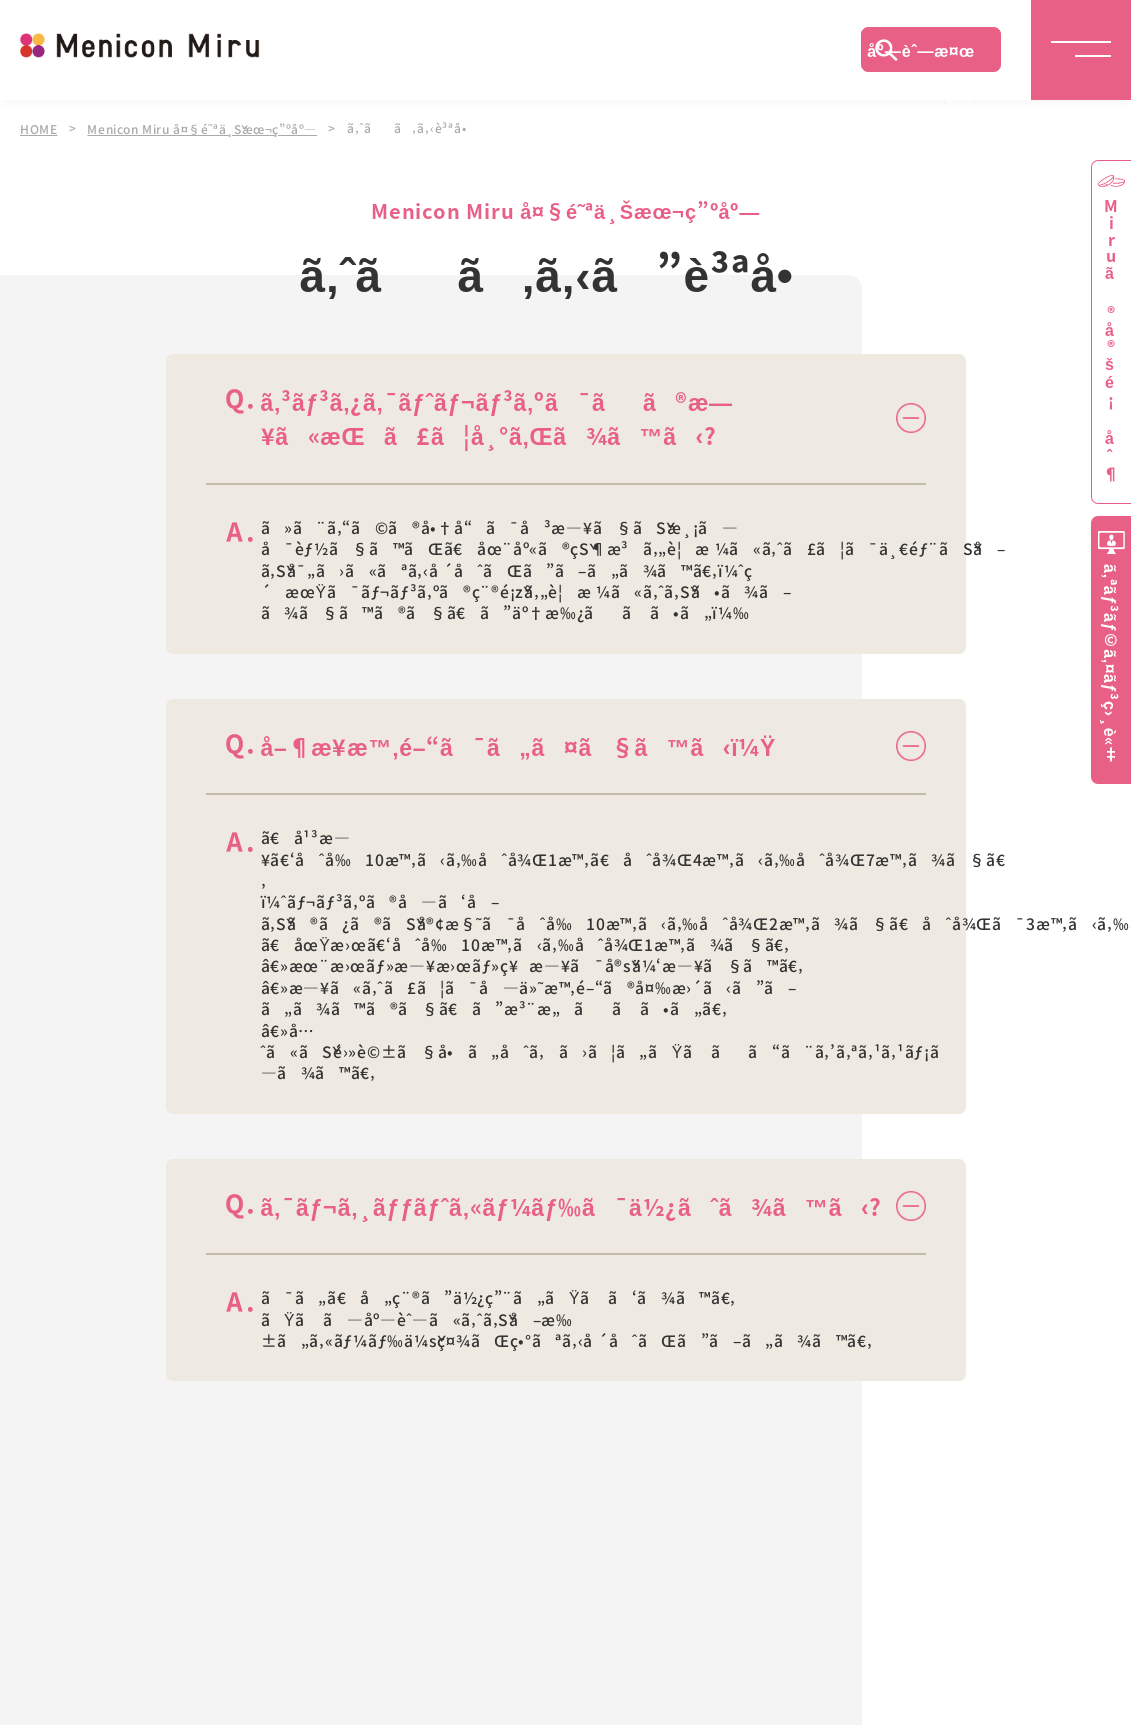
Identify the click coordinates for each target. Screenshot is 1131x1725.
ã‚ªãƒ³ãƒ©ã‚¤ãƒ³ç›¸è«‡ (1111, 663)
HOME (39, 128)
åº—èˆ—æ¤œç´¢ (921, 55)
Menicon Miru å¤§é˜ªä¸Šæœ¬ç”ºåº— (206, 128)
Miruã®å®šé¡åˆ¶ (1111, 340)
